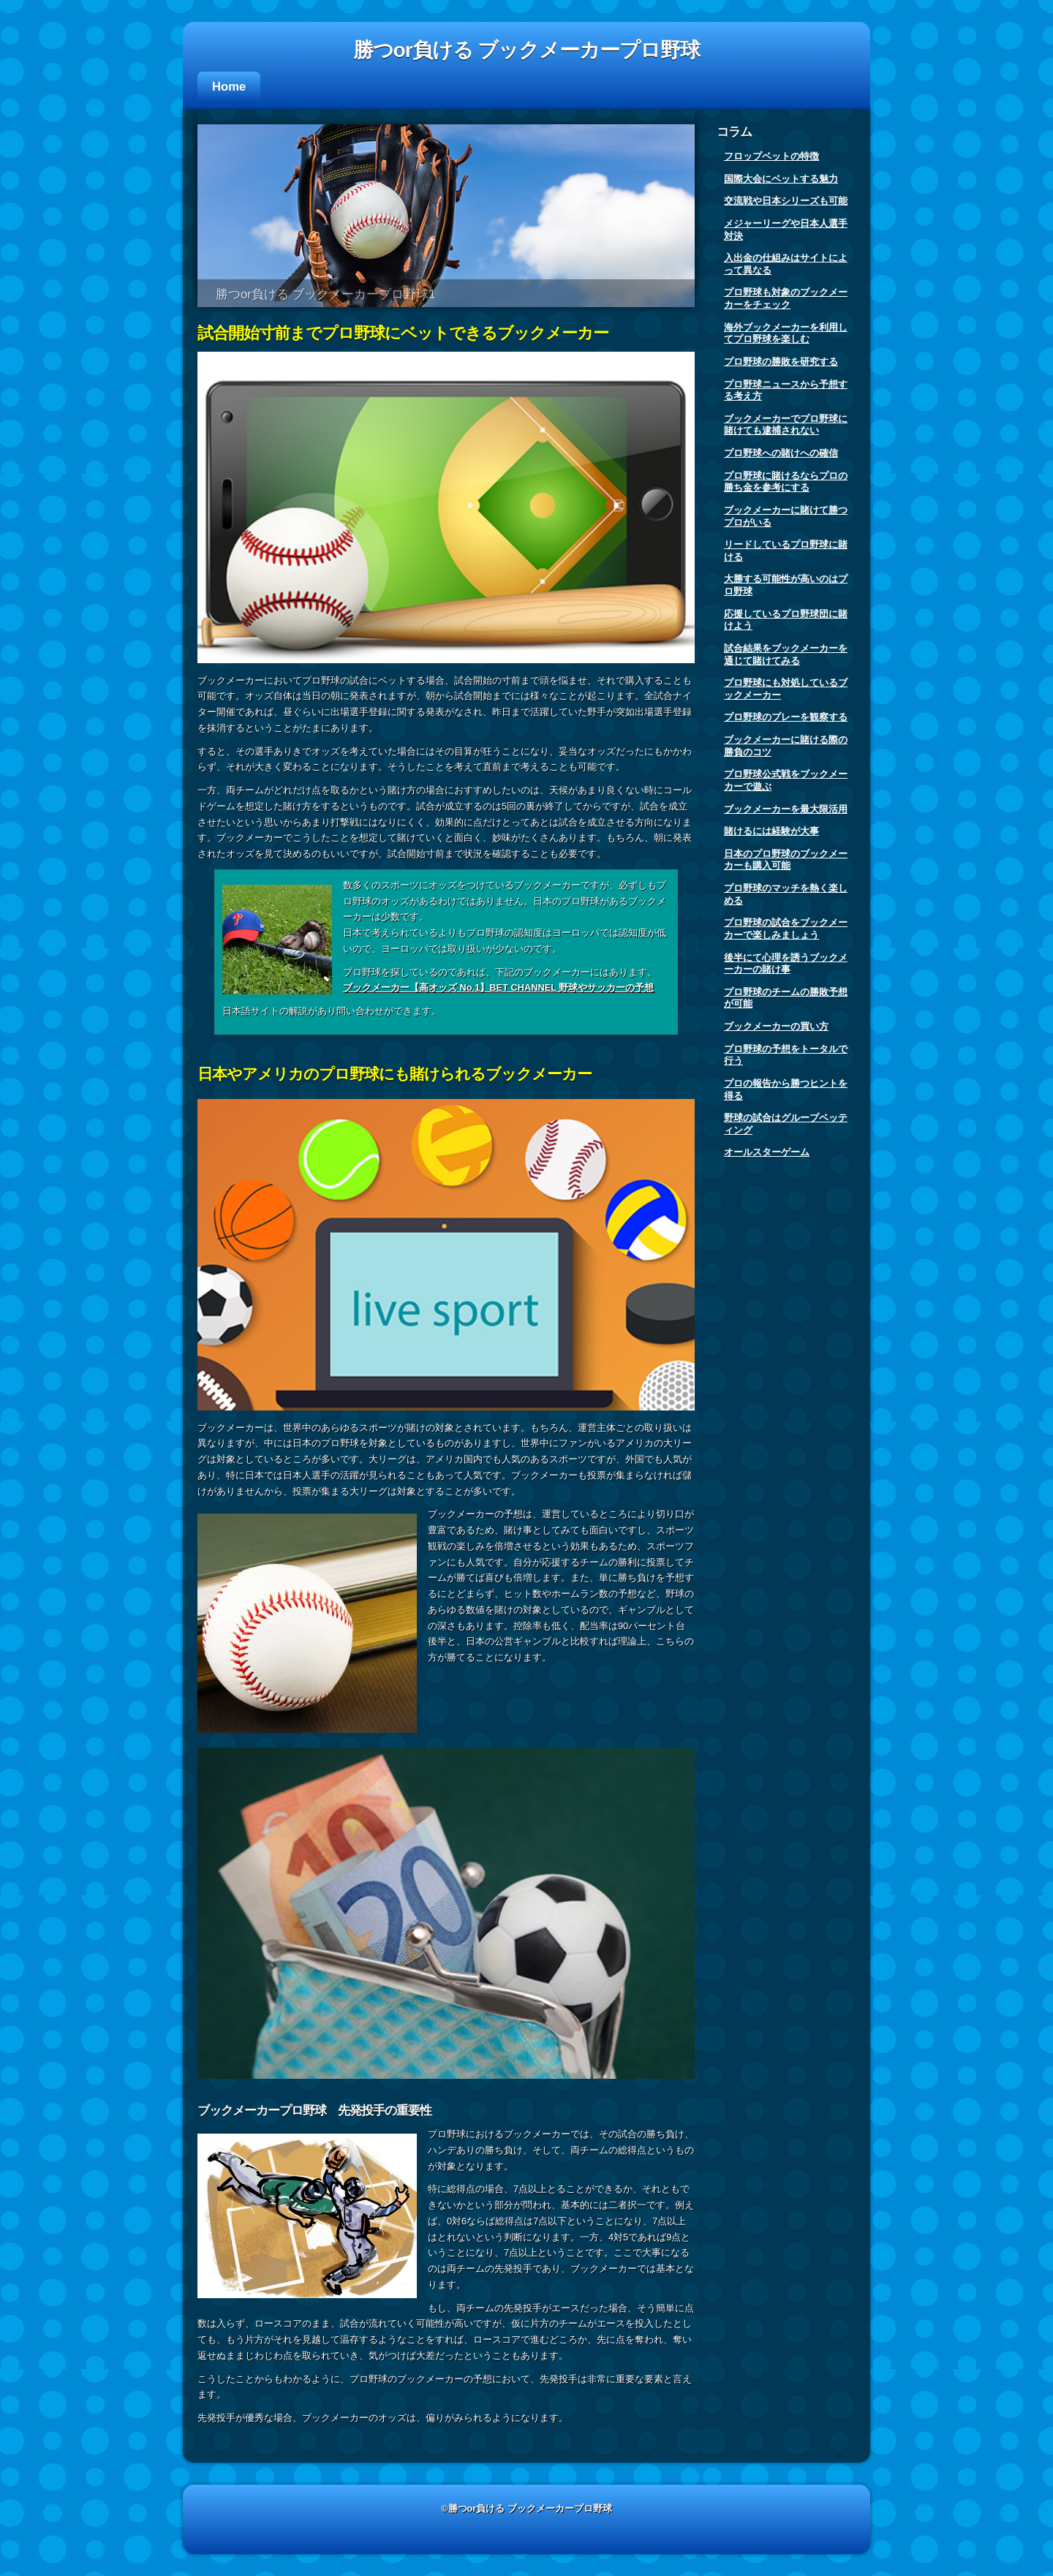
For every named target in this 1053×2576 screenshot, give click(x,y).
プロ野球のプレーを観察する (786, 716)
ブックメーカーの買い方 (776, 1026)
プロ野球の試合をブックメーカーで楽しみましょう (786, 928)
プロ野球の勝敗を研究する (781, 361)
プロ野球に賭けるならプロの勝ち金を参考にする (786, 482)
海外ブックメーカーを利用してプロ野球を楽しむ (786, 333)
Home (229, 87)
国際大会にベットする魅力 (781, 178)
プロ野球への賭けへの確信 (781, 452)
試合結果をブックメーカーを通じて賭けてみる (786, 654)
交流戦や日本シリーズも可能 (786, 200)
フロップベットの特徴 (771, 156)
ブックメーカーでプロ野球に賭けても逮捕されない (786, 425)
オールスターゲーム (766, 1152)
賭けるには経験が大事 (771, 831)
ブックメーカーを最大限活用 (786, 809)
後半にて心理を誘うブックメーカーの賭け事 (786, 963)
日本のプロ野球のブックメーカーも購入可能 (786, 860)
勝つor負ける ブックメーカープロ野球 (527, 50)
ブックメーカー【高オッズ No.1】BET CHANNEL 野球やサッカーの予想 (498, 987)
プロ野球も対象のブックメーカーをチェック (786, 298)
